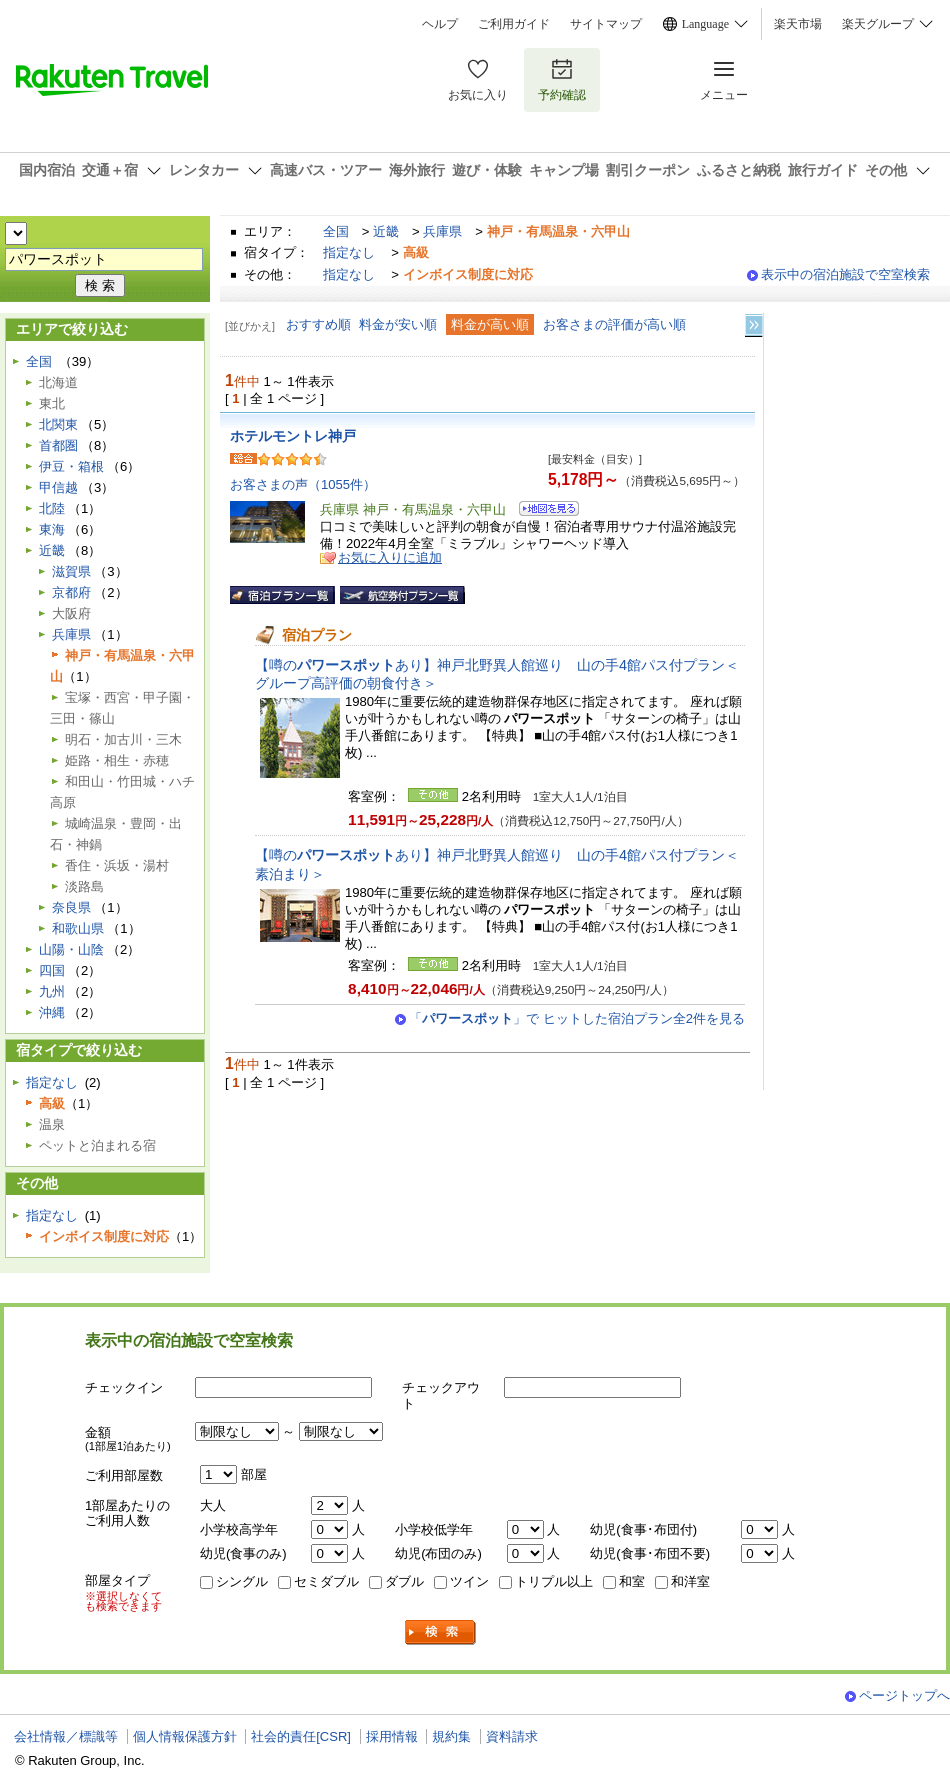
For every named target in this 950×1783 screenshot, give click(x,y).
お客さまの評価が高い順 (614, 324)
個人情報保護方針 (185, 1736)
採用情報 (392, 1736)
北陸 (52, 508)
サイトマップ (606, 24)
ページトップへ (904, 1695)
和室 (632, 1581)
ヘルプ (440, 24)
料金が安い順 (398, 324)
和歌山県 (78, 928)
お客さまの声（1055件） (303, 484)
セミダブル (326, 1581)
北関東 (58, 424)
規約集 (451, 1736)
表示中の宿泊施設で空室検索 (845, 274)
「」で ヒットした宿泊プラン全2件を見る (577, 1018)
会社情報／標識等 (66, 1736)
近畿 (386, 231)
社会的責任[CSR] (301, 1736)
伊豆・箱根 (71, 466)
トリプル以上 (554, 1581)
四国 (52, 970)
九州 (52, 991)
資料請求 (512, 1736)
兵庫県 (442, 231)
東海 (52, 529)
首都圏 (58, 445)
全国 (336, 231)
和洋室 (690, 1581)
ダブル (404, 1581)
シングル (242, 1581)
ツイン (469, 1581)
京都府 (71, 592)
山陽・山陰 (71, 949)
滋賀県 (71, 571)
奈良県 (71, 907)
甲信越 (58, 487)
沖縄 (52, 1012)
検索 (441, 1632)
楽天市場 (798, 24)
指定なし (349, 252)
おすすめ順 (318, 324)
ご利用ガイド (514, 24)
